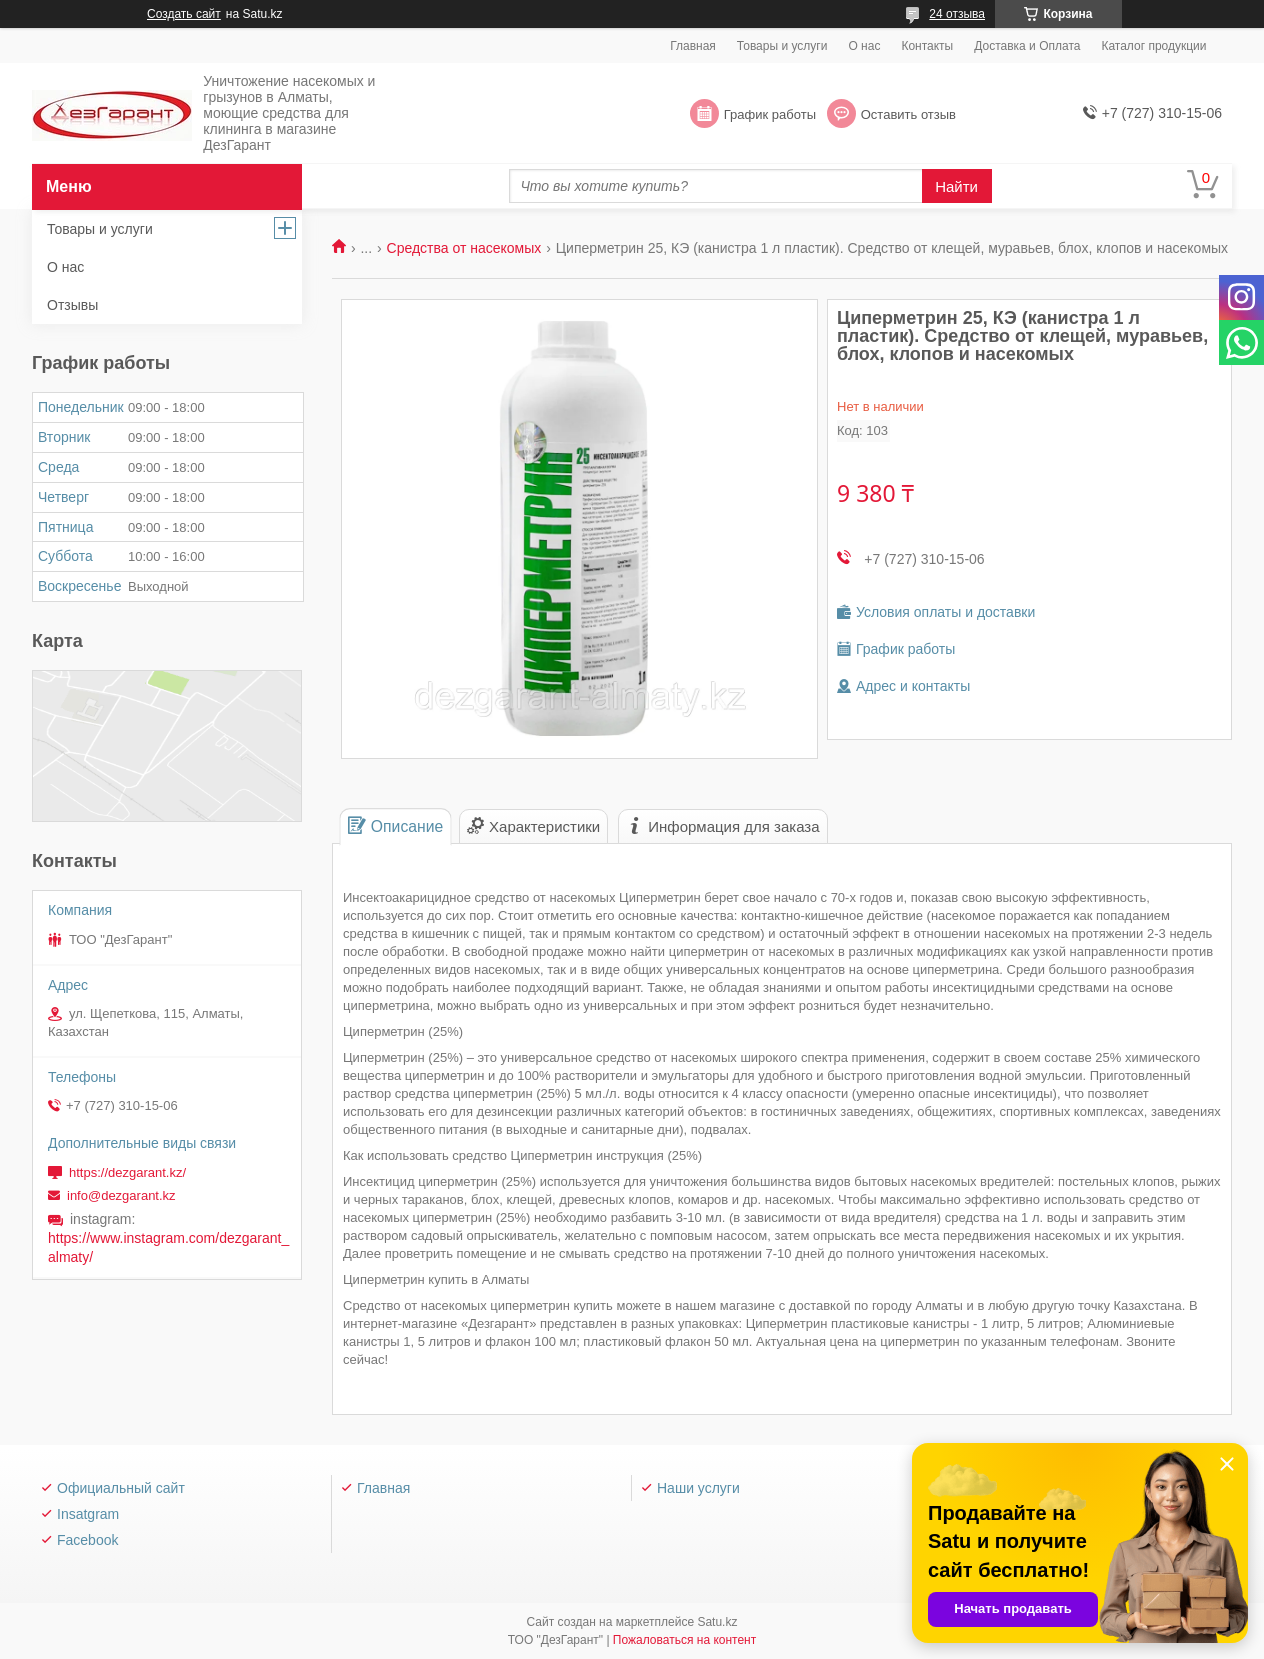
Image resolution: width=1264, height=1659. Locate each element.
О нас (864, 46)
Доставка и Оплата (1027, 46)
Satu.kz (717, 1622)
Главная (693, 46)
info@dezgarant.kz (121, 1195)
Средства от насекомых (464, 248)
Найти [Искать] (956, 186)
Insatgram (88, 1514)
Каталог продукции (1153, 46)
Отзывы (72, 305)
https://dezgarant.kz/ (127, 1172)
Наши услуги (698, 1488)
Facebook (87, 1540)
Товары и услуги (782, 46)
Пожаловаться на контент (684, 1640)
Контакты (927, 46)
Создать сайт (184, 14)
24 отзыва (957, 14)
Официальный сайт (121, 1488)
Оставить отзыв (908, 114)
